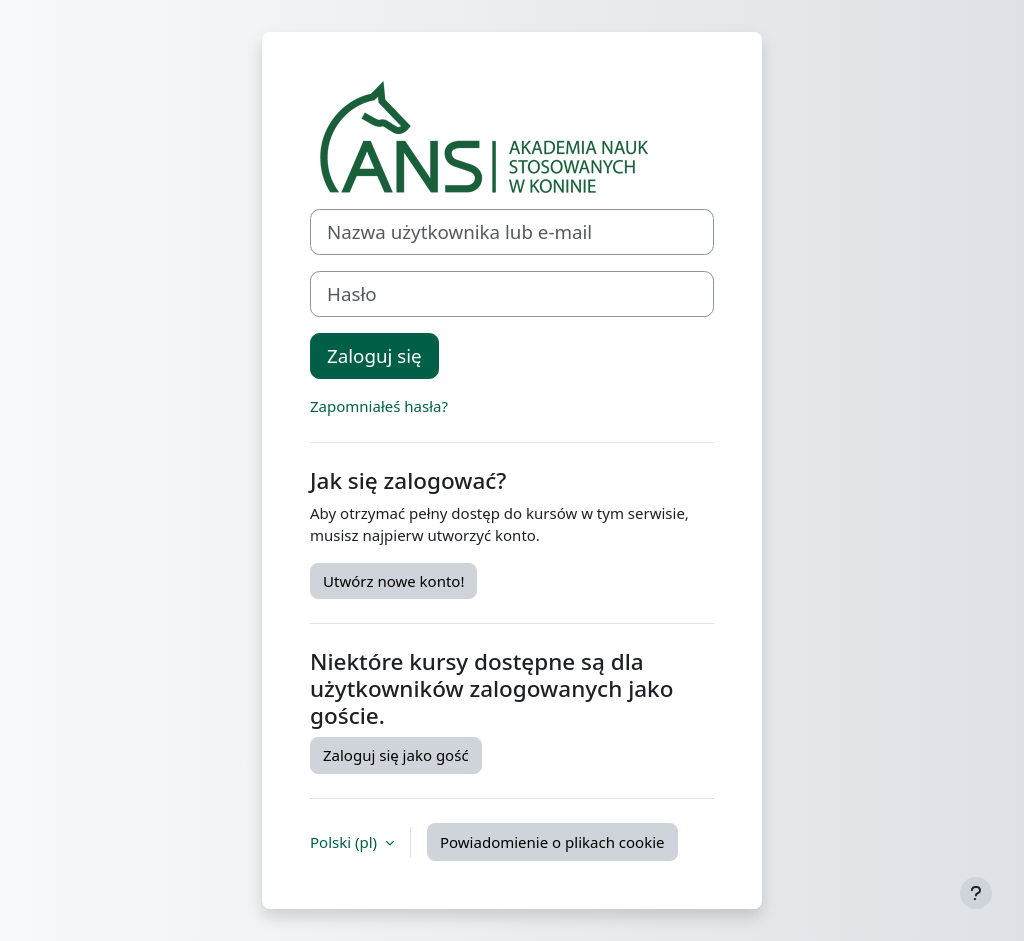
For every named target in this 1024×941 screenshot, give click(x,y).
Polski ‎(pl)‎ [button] (345, 842)
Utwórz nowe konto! (393, 581)
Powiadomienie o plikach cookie (552, 842)
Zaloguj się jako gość (396, 755)
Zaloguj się (374, 355)
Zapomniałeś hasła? (379, 406)
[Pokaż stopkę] (976, 893)
